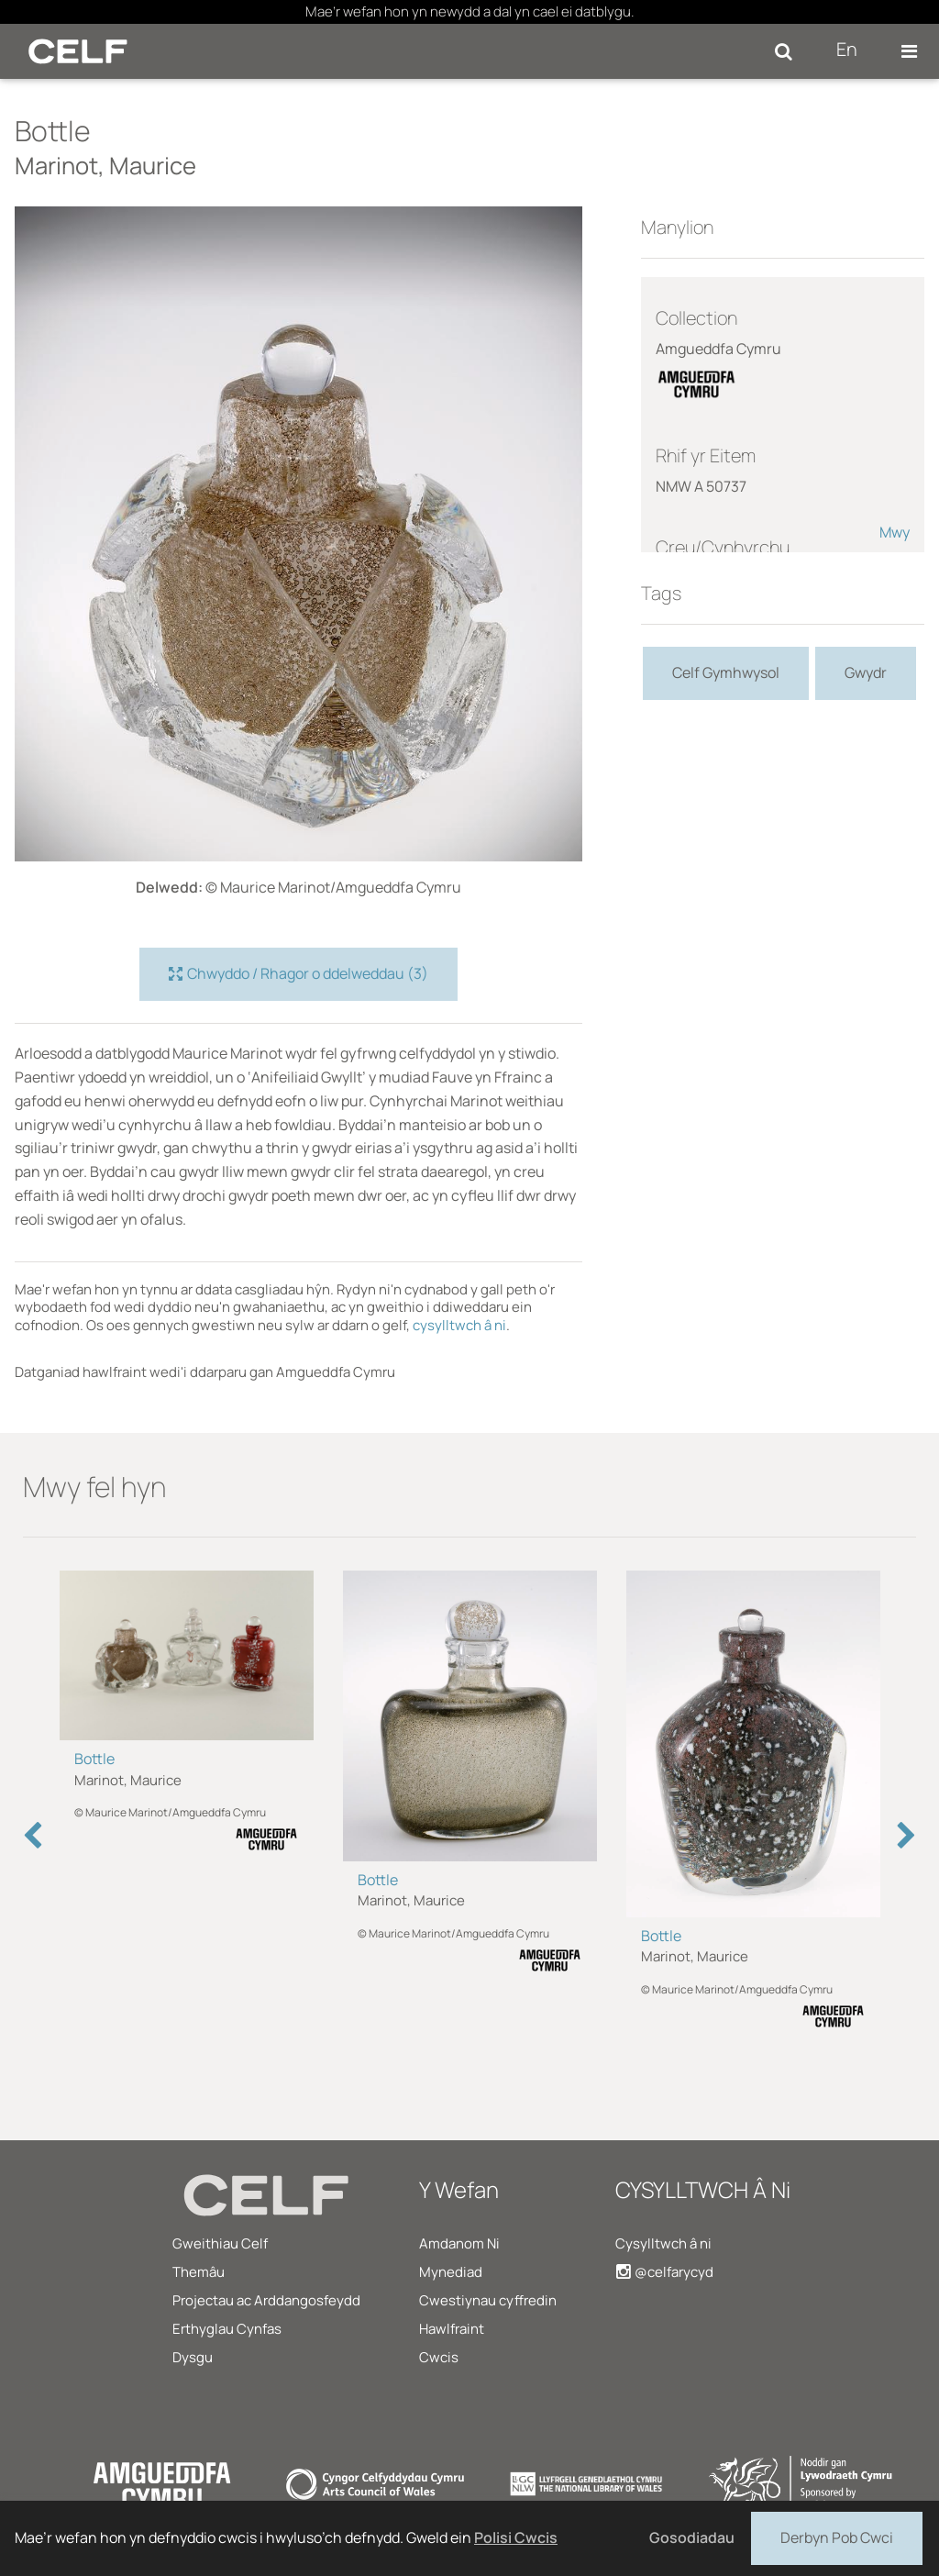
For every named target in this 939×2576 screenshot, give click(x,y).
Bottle (94, 1759)
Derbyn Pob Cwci (836, 2537)
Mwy (894, 532)
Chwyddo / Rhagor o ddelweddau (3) (298, 974)
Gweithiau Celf (220, 2243)
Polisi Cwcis (516, 2537)
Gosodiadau (692, 2537)
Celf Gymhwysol (725, 672)
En (846, 49)
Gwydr (866, 672)
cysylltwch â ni (459, 1325)
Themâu (198, 2272)
